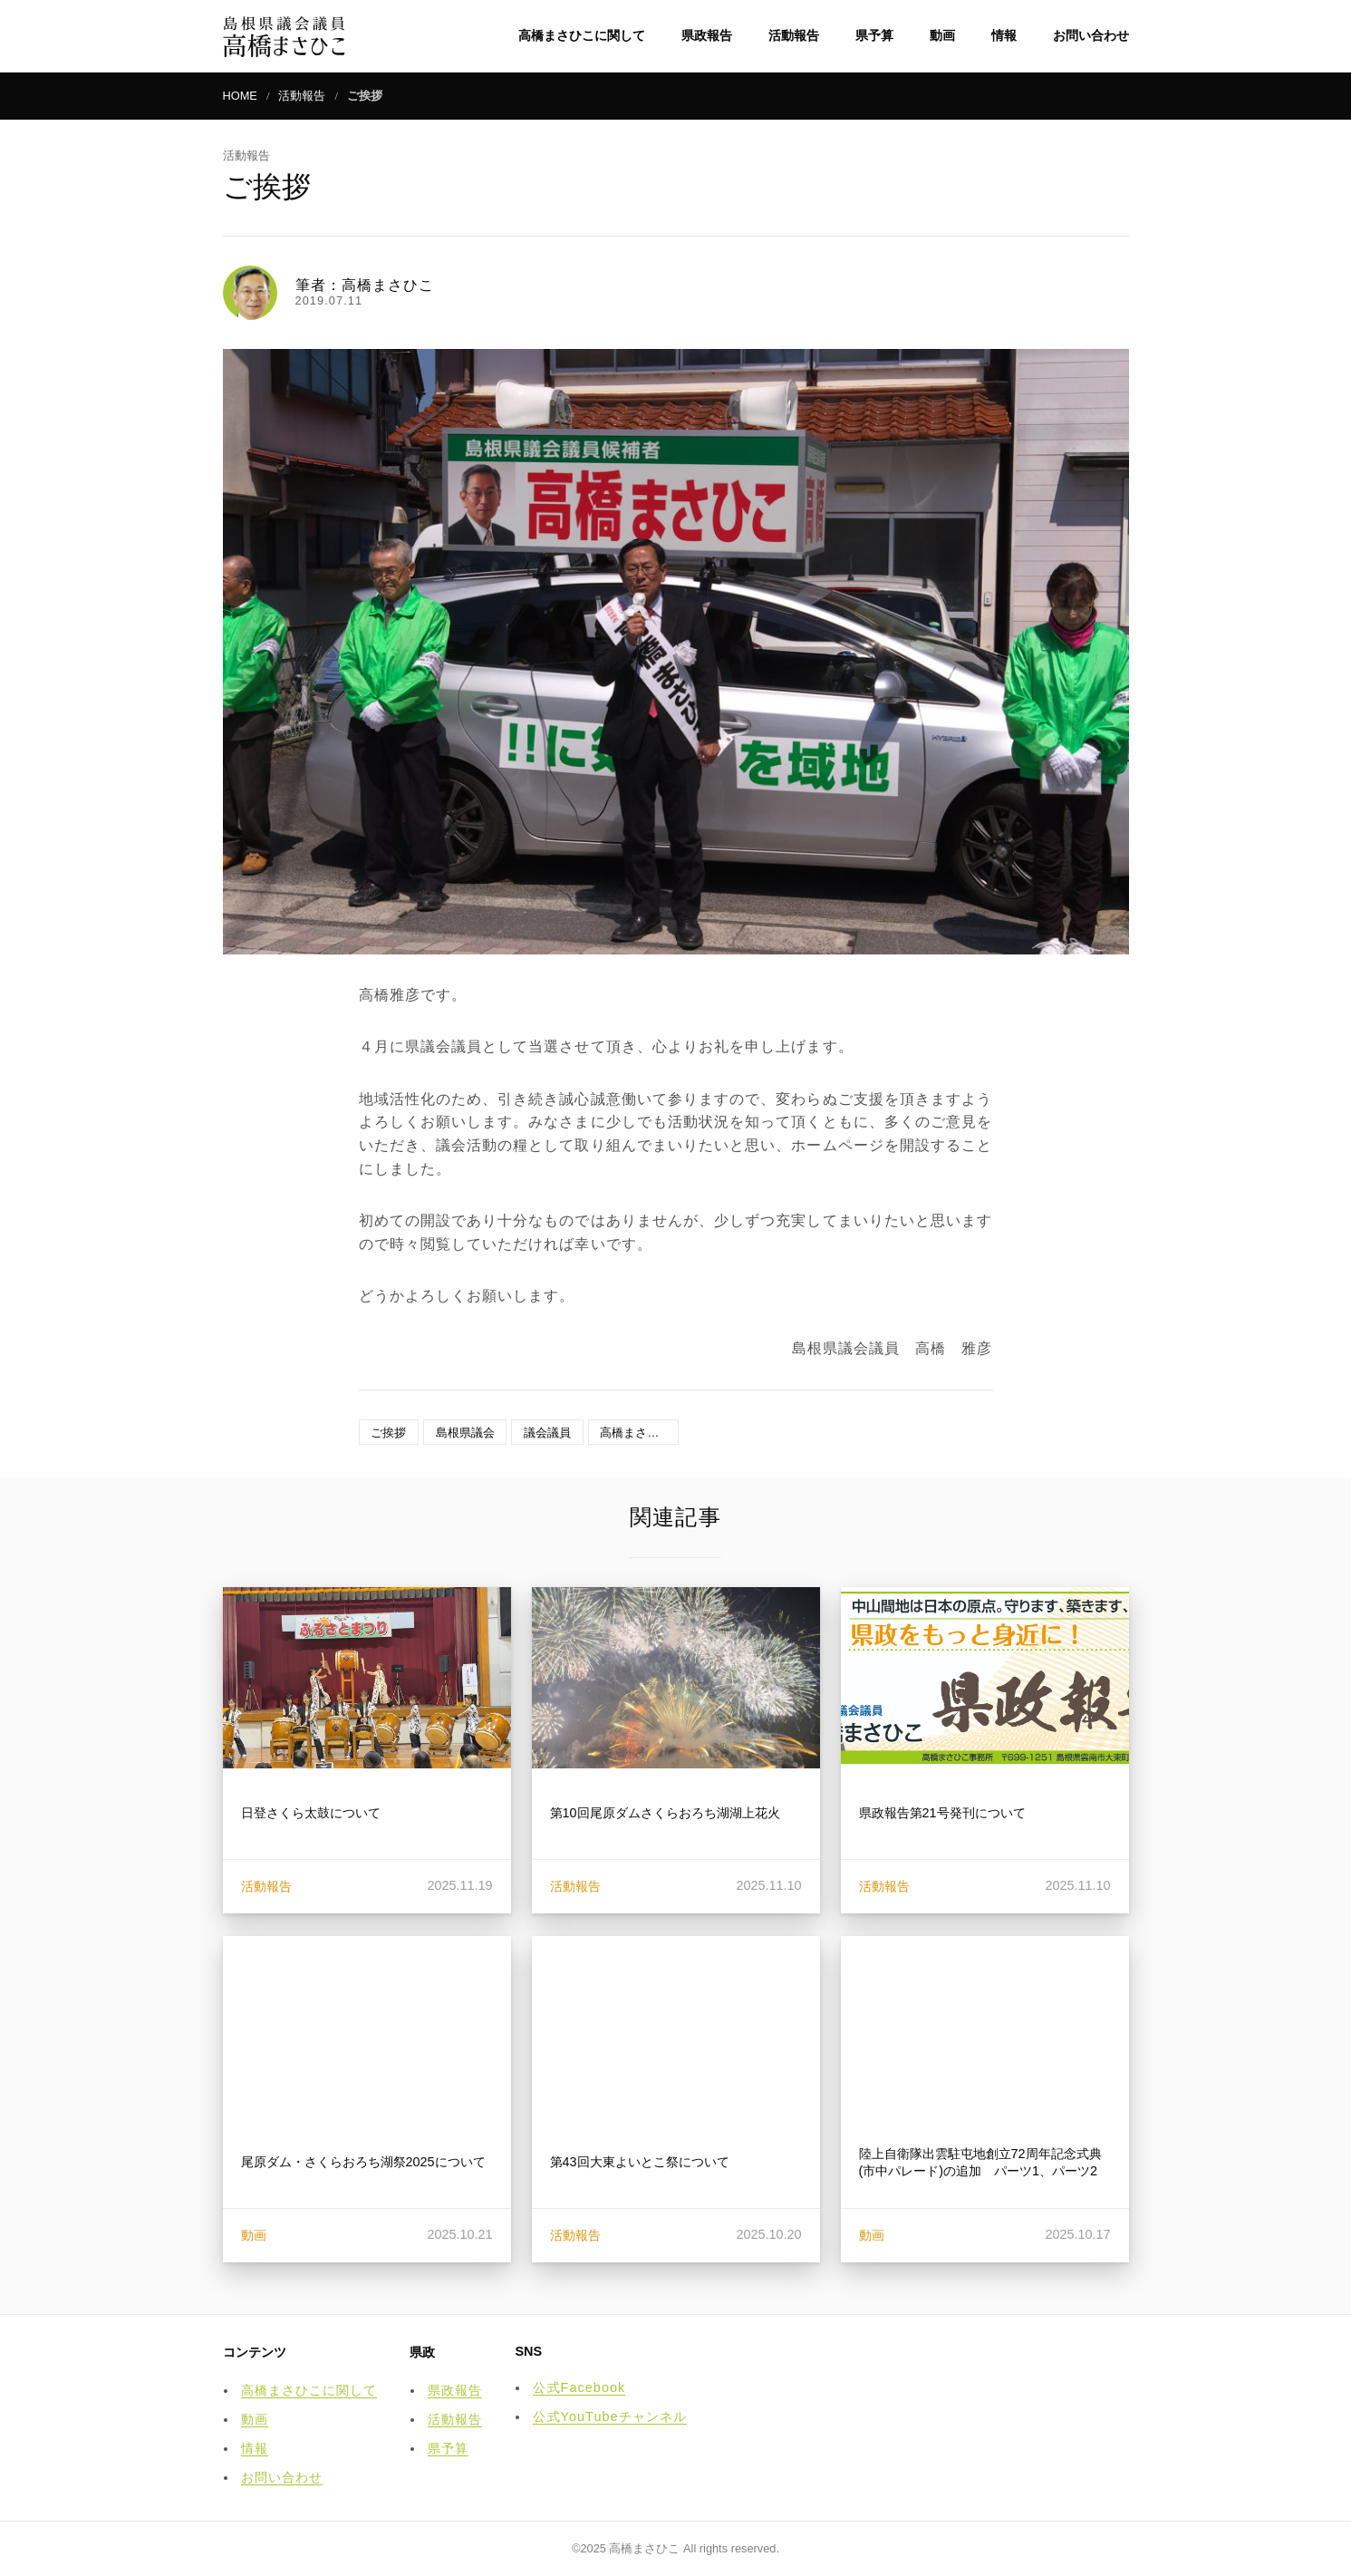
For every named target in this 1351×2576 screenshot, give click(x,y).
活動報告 (793, 35)
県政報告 (706, 35)
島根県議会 (465, 1432)
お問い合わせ (1091, 35)
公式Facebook (579, 2387)
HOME (240, 95)
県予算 (874, 35)
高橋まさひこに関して (581, 35)
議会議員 (547, 1432)
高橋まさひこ (635, 1432)
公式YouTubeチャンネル (609, 2416)
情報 (1004, 35)
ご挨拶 (388, 1432)
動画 (942, 35)
